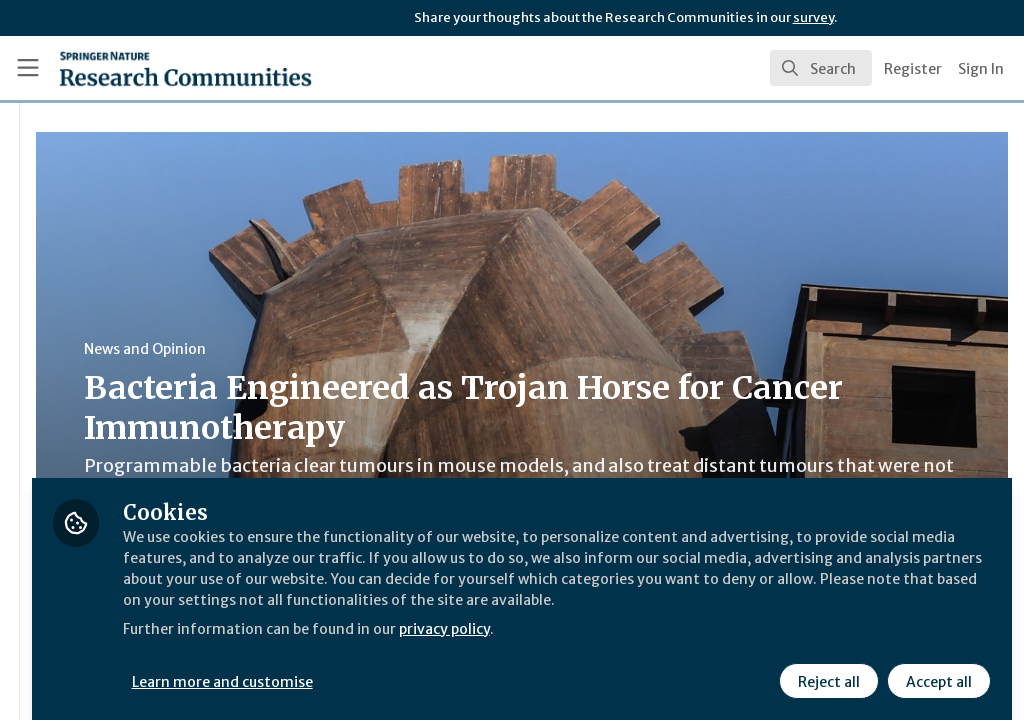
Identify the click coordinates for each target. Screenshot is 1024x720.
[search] (821, 68)
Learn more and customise (460, 667)
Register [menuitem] (913, 69)
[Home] (150, 68)
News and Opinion (381, 349)
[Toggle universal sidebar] (28, 68)
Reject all (826, 667)
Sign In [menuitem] (981, 69)
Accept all (936, 667)
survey (813, 17)
